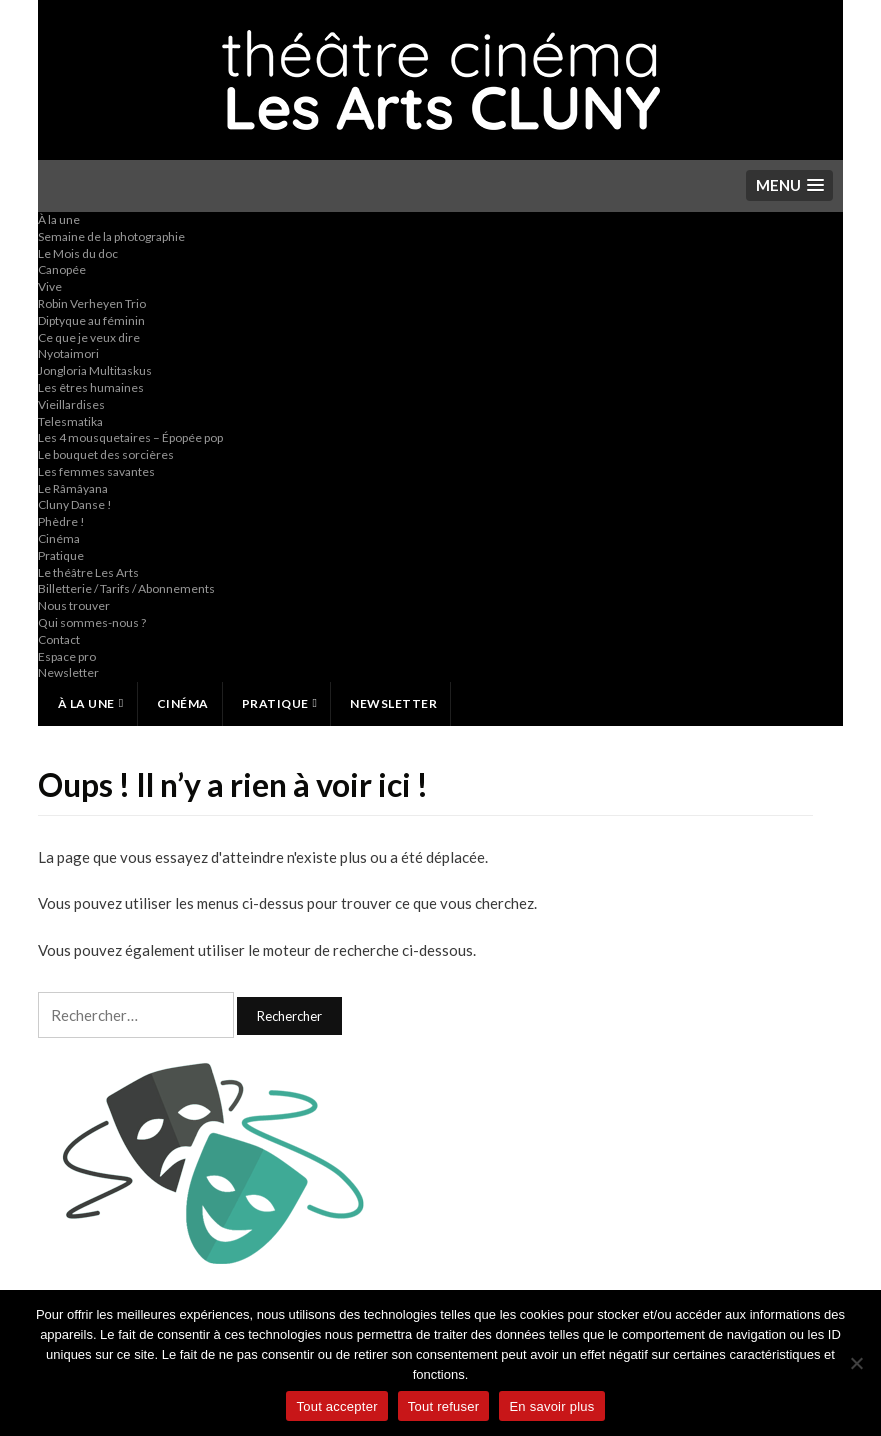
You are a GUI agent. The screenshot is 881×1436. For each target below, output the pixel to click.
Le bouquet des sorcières (106, 454)
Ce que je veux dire (89, 337)
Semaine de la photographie (111, 236)
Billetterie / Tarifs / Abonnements (126, 588)
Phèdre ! (61, 521)
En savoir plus (551, 1406)
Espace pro (67, 656)
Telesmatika (70, 421)
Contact (59, 639)
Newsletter (68, 672)
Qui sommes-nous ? (92, 622)
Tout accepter (336, 1406)
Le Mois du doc (78, 253)
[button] (789, 185)
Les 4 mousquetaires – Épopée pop (130, 437)
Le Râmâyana (73, 488)
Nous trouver (74, 605)
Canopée (62, 269)
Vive (50, 286)
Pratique (61, 555)
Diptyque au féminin (91, 320)
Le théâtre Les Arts (88, 572)
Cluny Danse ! (75, 504)
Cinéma (59, 538)
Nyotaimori (68, 353)
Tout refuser (444, 1406)
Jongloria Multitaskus (95, 370)
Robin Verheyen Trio (92, 303)
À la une (59, 219)
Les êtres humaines (91, 387)
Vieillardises (71, 404)
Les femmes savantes (96, 471)
